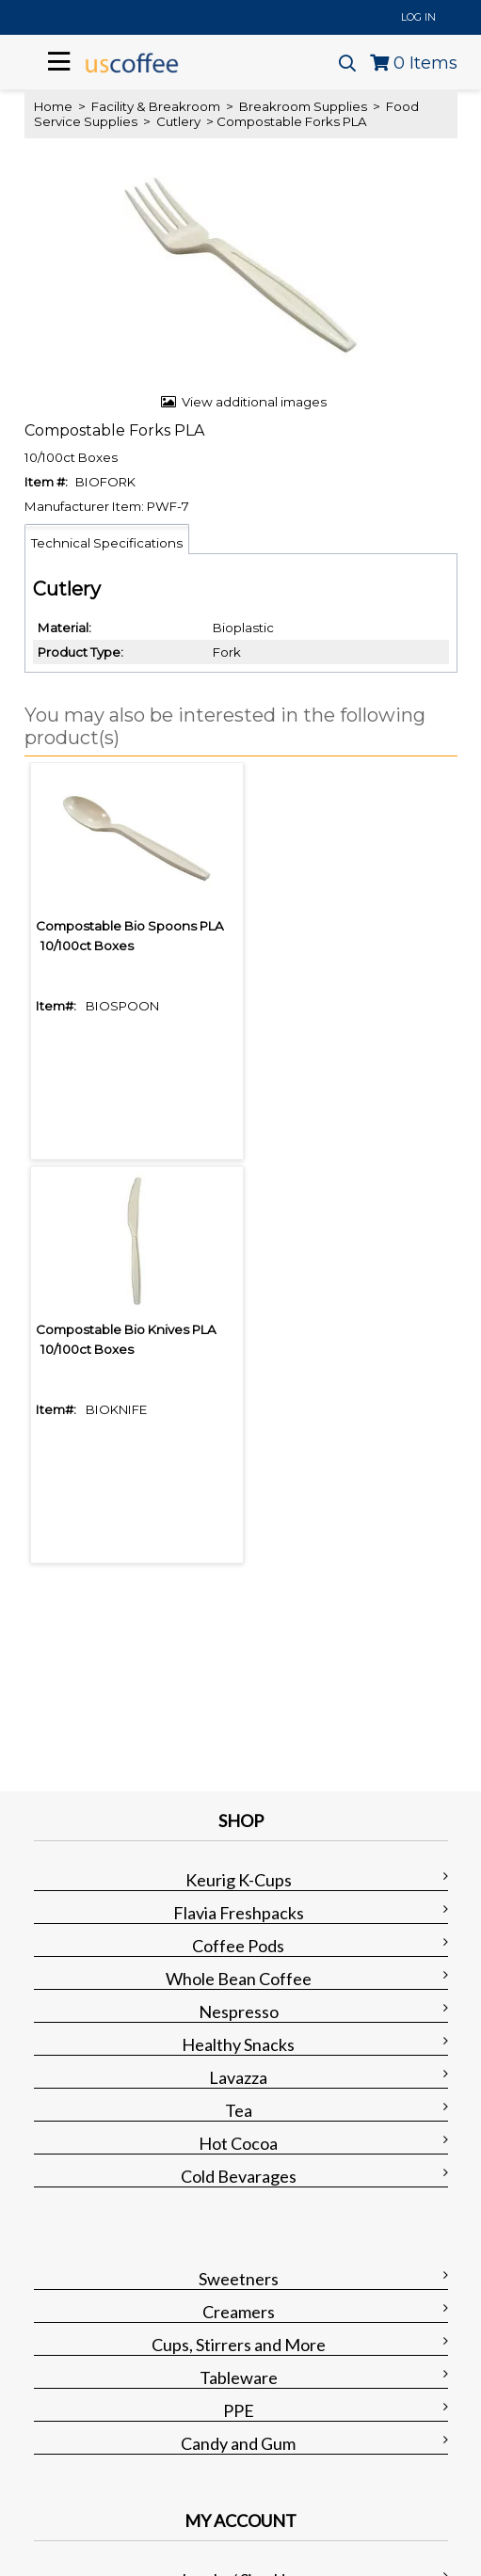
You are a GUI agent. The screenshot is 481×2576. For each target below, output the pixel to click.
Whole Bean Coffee (239, 1978)
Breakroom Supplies (303, 106)
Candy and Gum (238, 2443)
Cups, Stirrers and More (239, 2344)
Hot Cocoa (238, 2143)
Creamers (238, 2311)
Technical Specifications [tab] (107, 542)
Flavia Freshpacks (238, 1912)
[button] (236, 727)
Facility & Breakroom (155, 106)
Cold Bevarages (239, 2176)
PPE (238, 2410)
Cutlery (178, 121)
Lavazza (238, 2077)
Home (53, 106)
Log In (418, 17)
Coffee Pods (238, 1945)
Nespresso (239, 2011)
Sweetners (239, 2278)
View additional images (254, 401)
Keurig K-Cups (238, 1879)
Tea (238, 2110)
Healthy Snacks (238, 2044)
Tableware (239, 2377)
